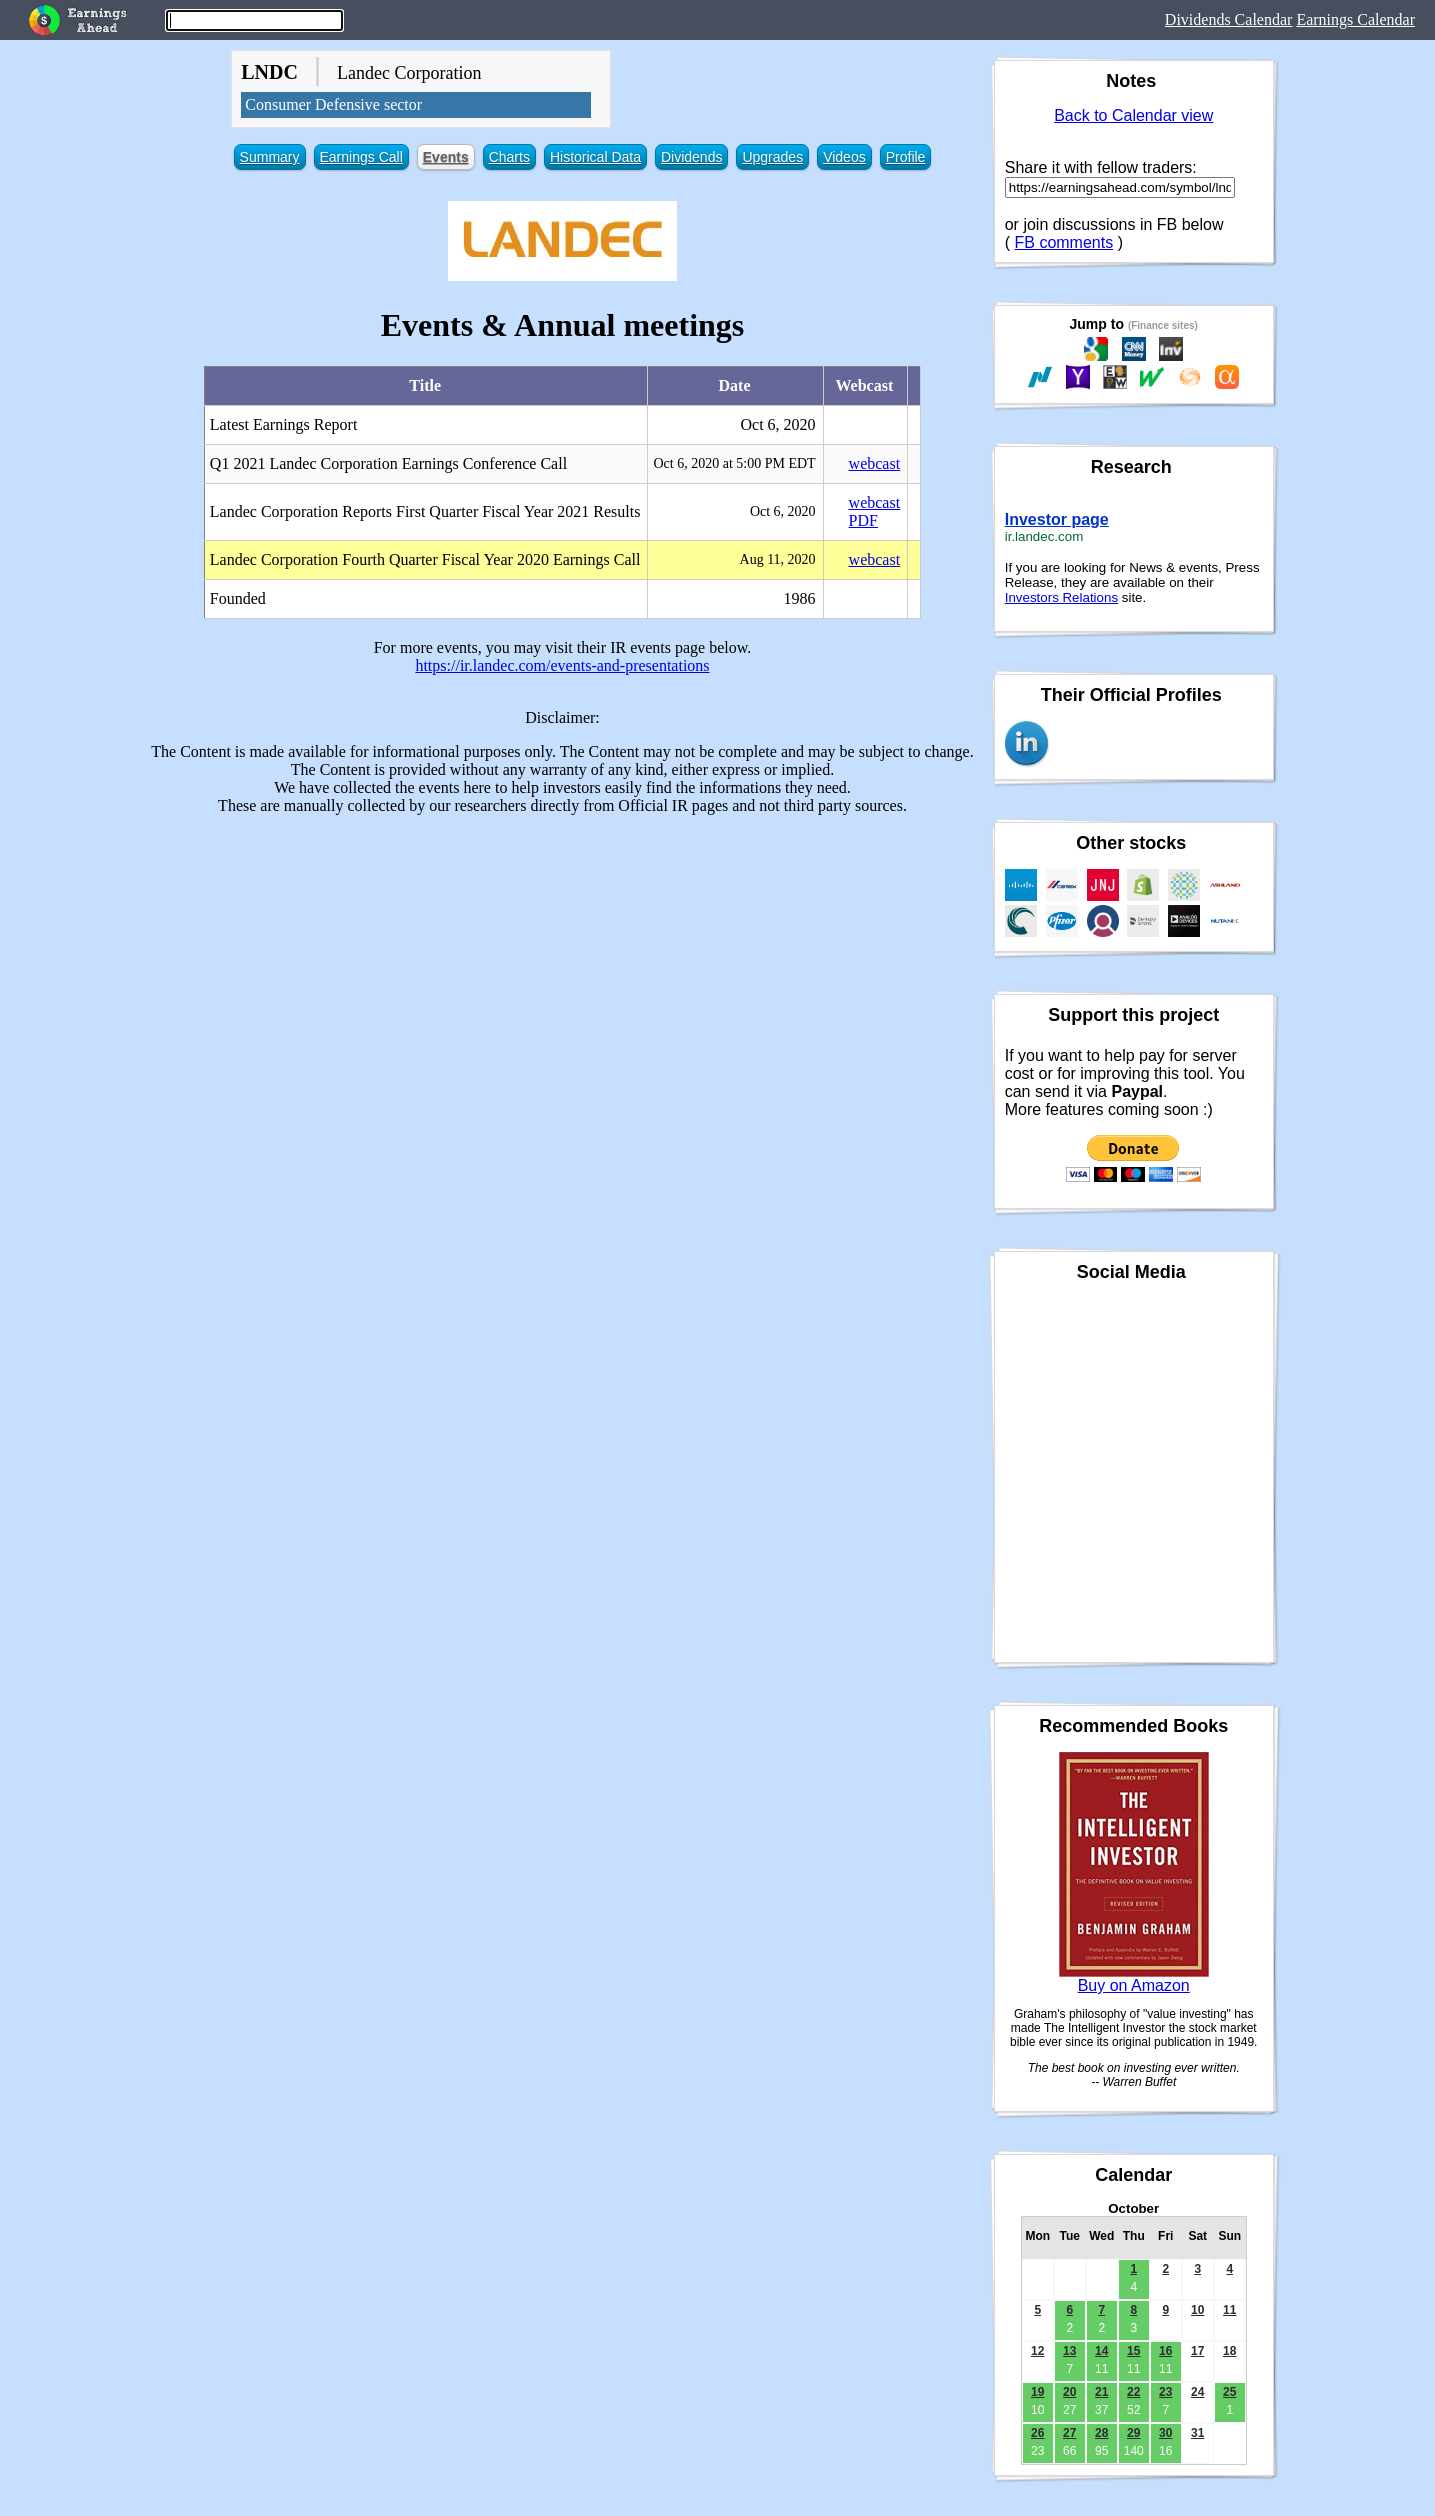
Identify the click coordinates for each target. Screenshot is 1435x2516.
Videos (844, 157)
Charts (509, 157)
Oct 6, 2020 (783, 511)
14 (1101, 2351)
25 (1229, 2392)
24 (1197, 2392)
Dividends (691, 157)
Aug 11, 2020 (778, 559)
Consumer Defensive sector (333, 104)
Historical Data (595, 157)
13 (1069, 2351)
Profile (906, 157)
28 (1101, 2433)
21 (1101, 2392)
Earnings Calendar (1355, 19)
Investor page (1057, 519)
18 (1229, 2351)
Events (446, 157)
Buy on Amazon (1134, 1985)
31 (1197, 2433)
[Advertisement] (563, 971)
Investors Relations (1061, 597)
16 (1165, 2351)
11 (1229, 2310)
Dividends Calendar (1229, 19)
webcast (875, 463)
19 (1037, 2392)
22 (1133, 2392)
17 (1197, 2351)
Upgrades (772, 157)
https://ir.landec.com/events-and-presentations (562, 665)
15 (1133, 2351)
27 (1069, 2433)
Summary (270, 157)
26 (1037, 2433)
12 (1037, 2351)
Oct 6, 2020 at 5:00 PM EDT (734, 463)
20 (1069, 2392)
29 (1133, 2433)
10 (1197, 2310)
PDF (863, 520)
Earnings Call (361, 157)
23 (1165, 2392)
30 (1165, 2433)
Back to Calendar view (1133, 115)
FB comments (1064, 242)
